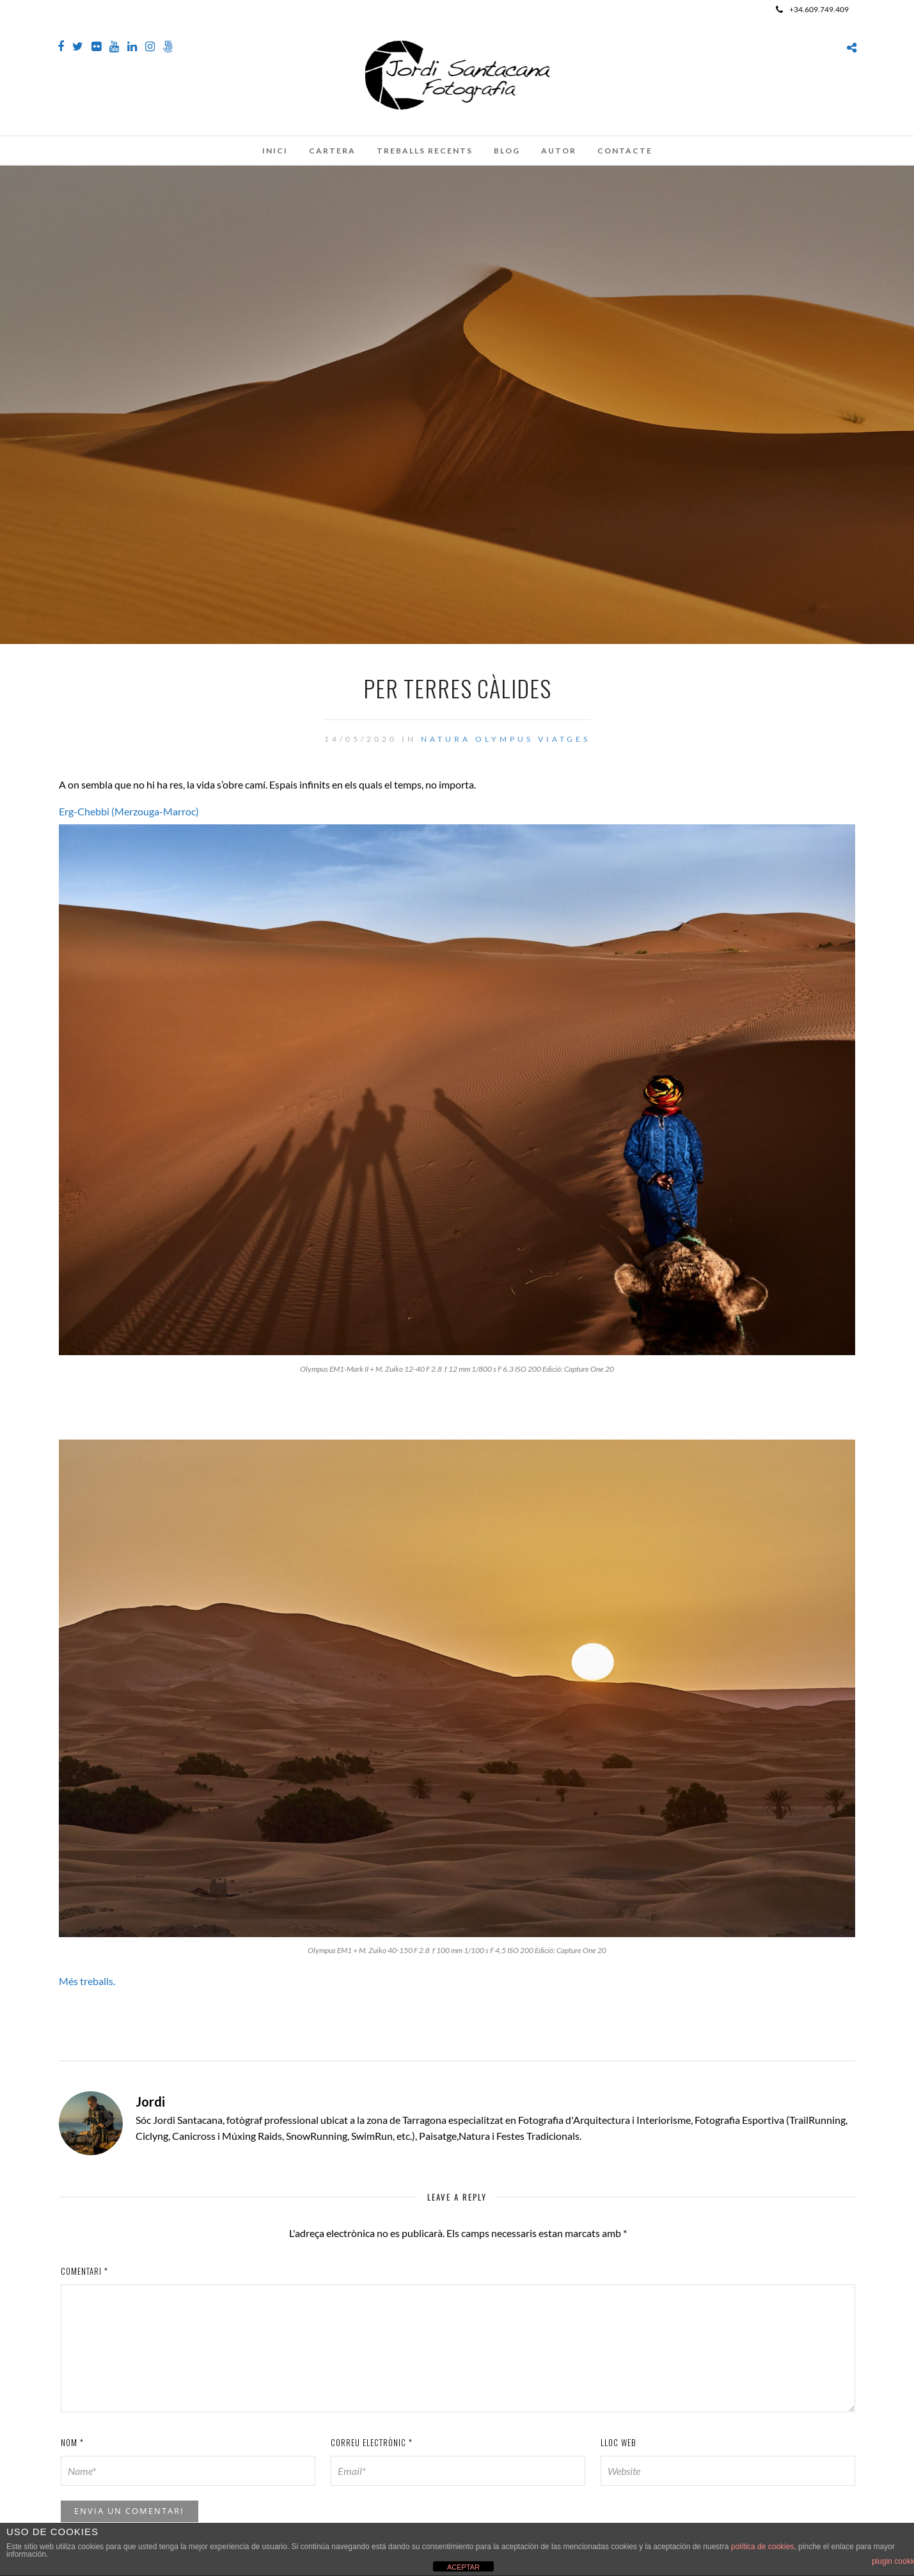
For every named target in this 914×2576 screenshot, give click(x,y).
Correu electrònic (372, 2442)
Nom (72, 2442)
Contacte (624, 150)
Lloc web (618, 2442)
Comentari (84, 2271)
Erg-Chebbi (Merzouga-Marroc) (129, 811)
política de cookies (762, 2546)
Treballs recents (425, 150)
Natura (446, 739)
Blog (507, 150)
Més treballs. (87, 1981)
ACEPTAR (463, 2567)
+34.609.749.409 (812, 9)
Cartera (332, 150)
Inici (275, 150)
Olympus (504, 739)
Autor (558, 150)
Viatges (564, 739)
